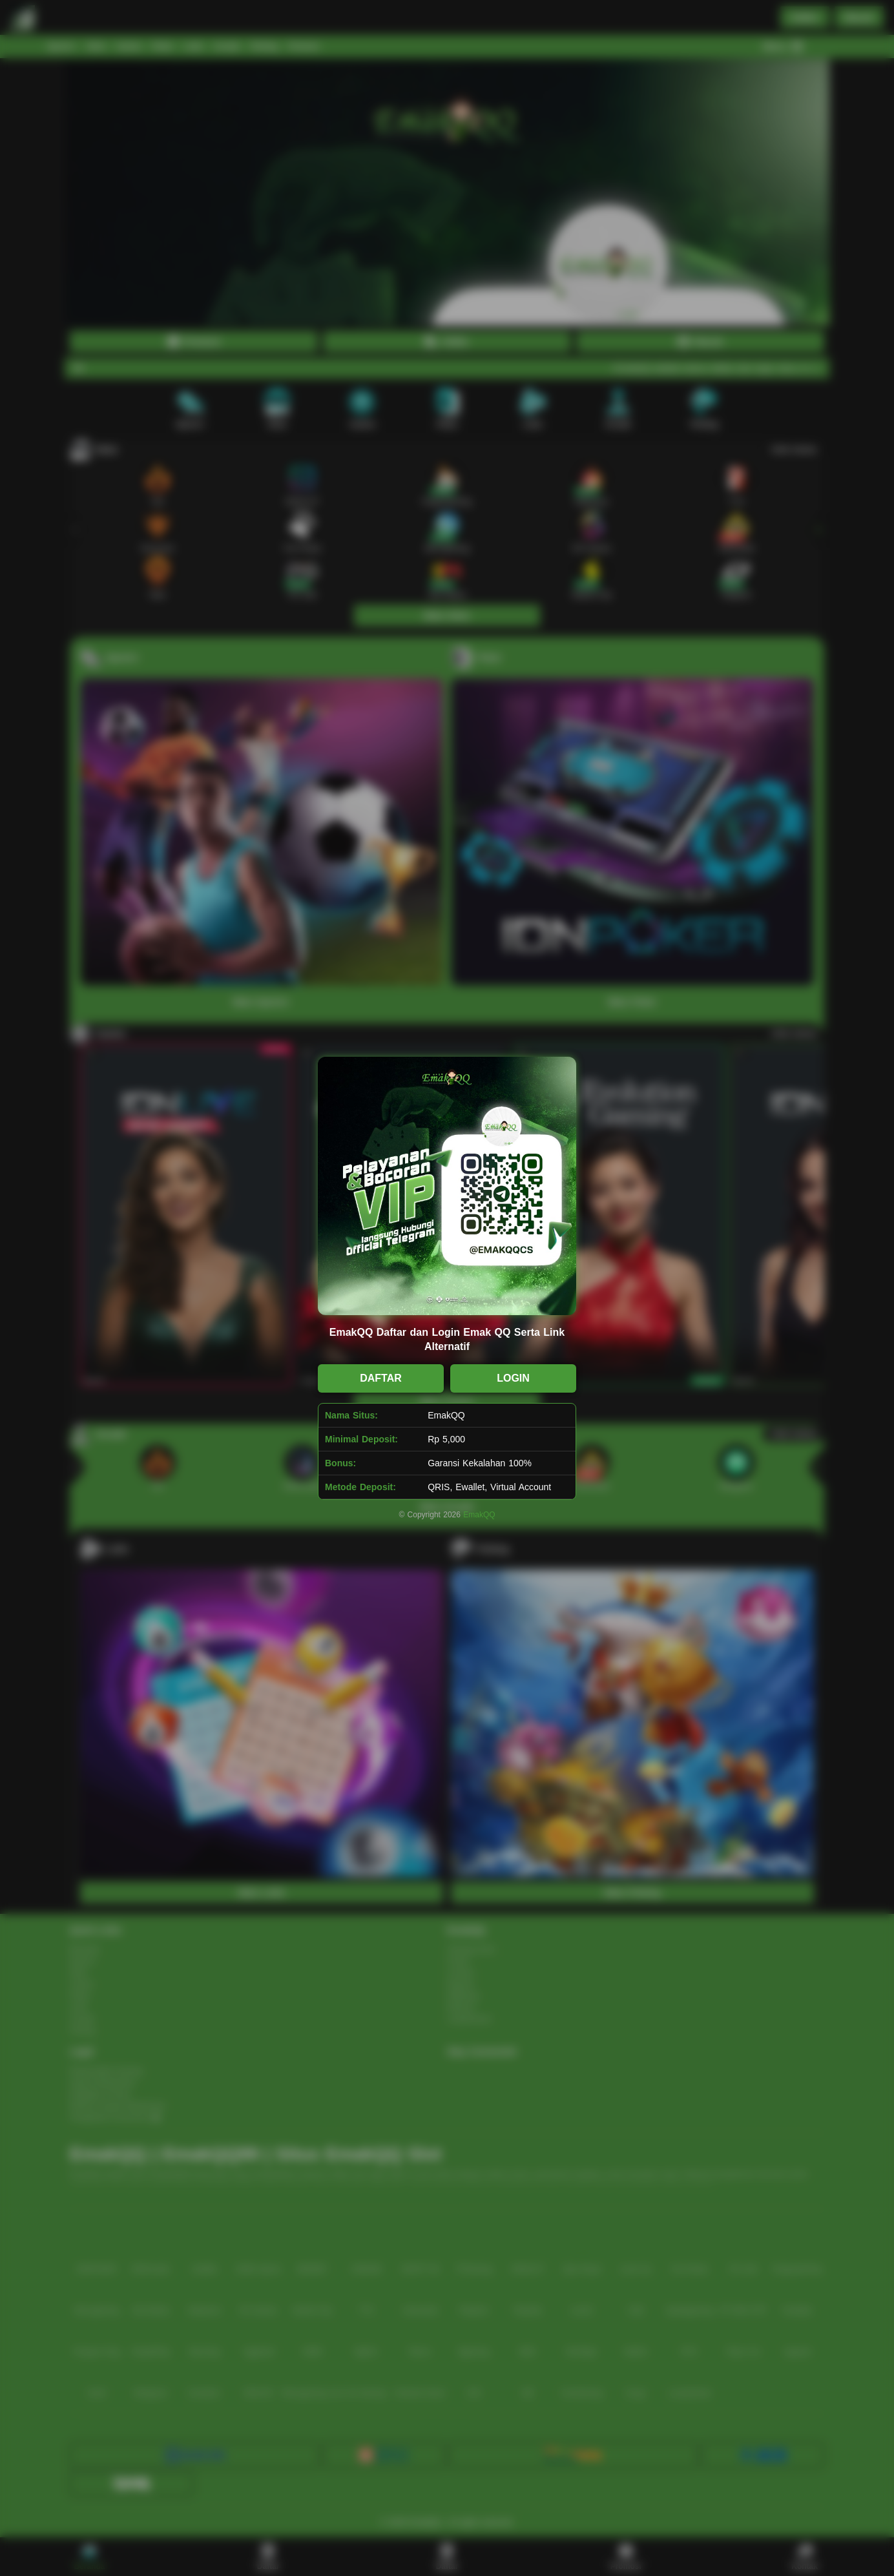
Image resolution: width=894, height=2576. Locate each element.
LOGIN (513, 1378)
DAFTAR (381, 1378)
